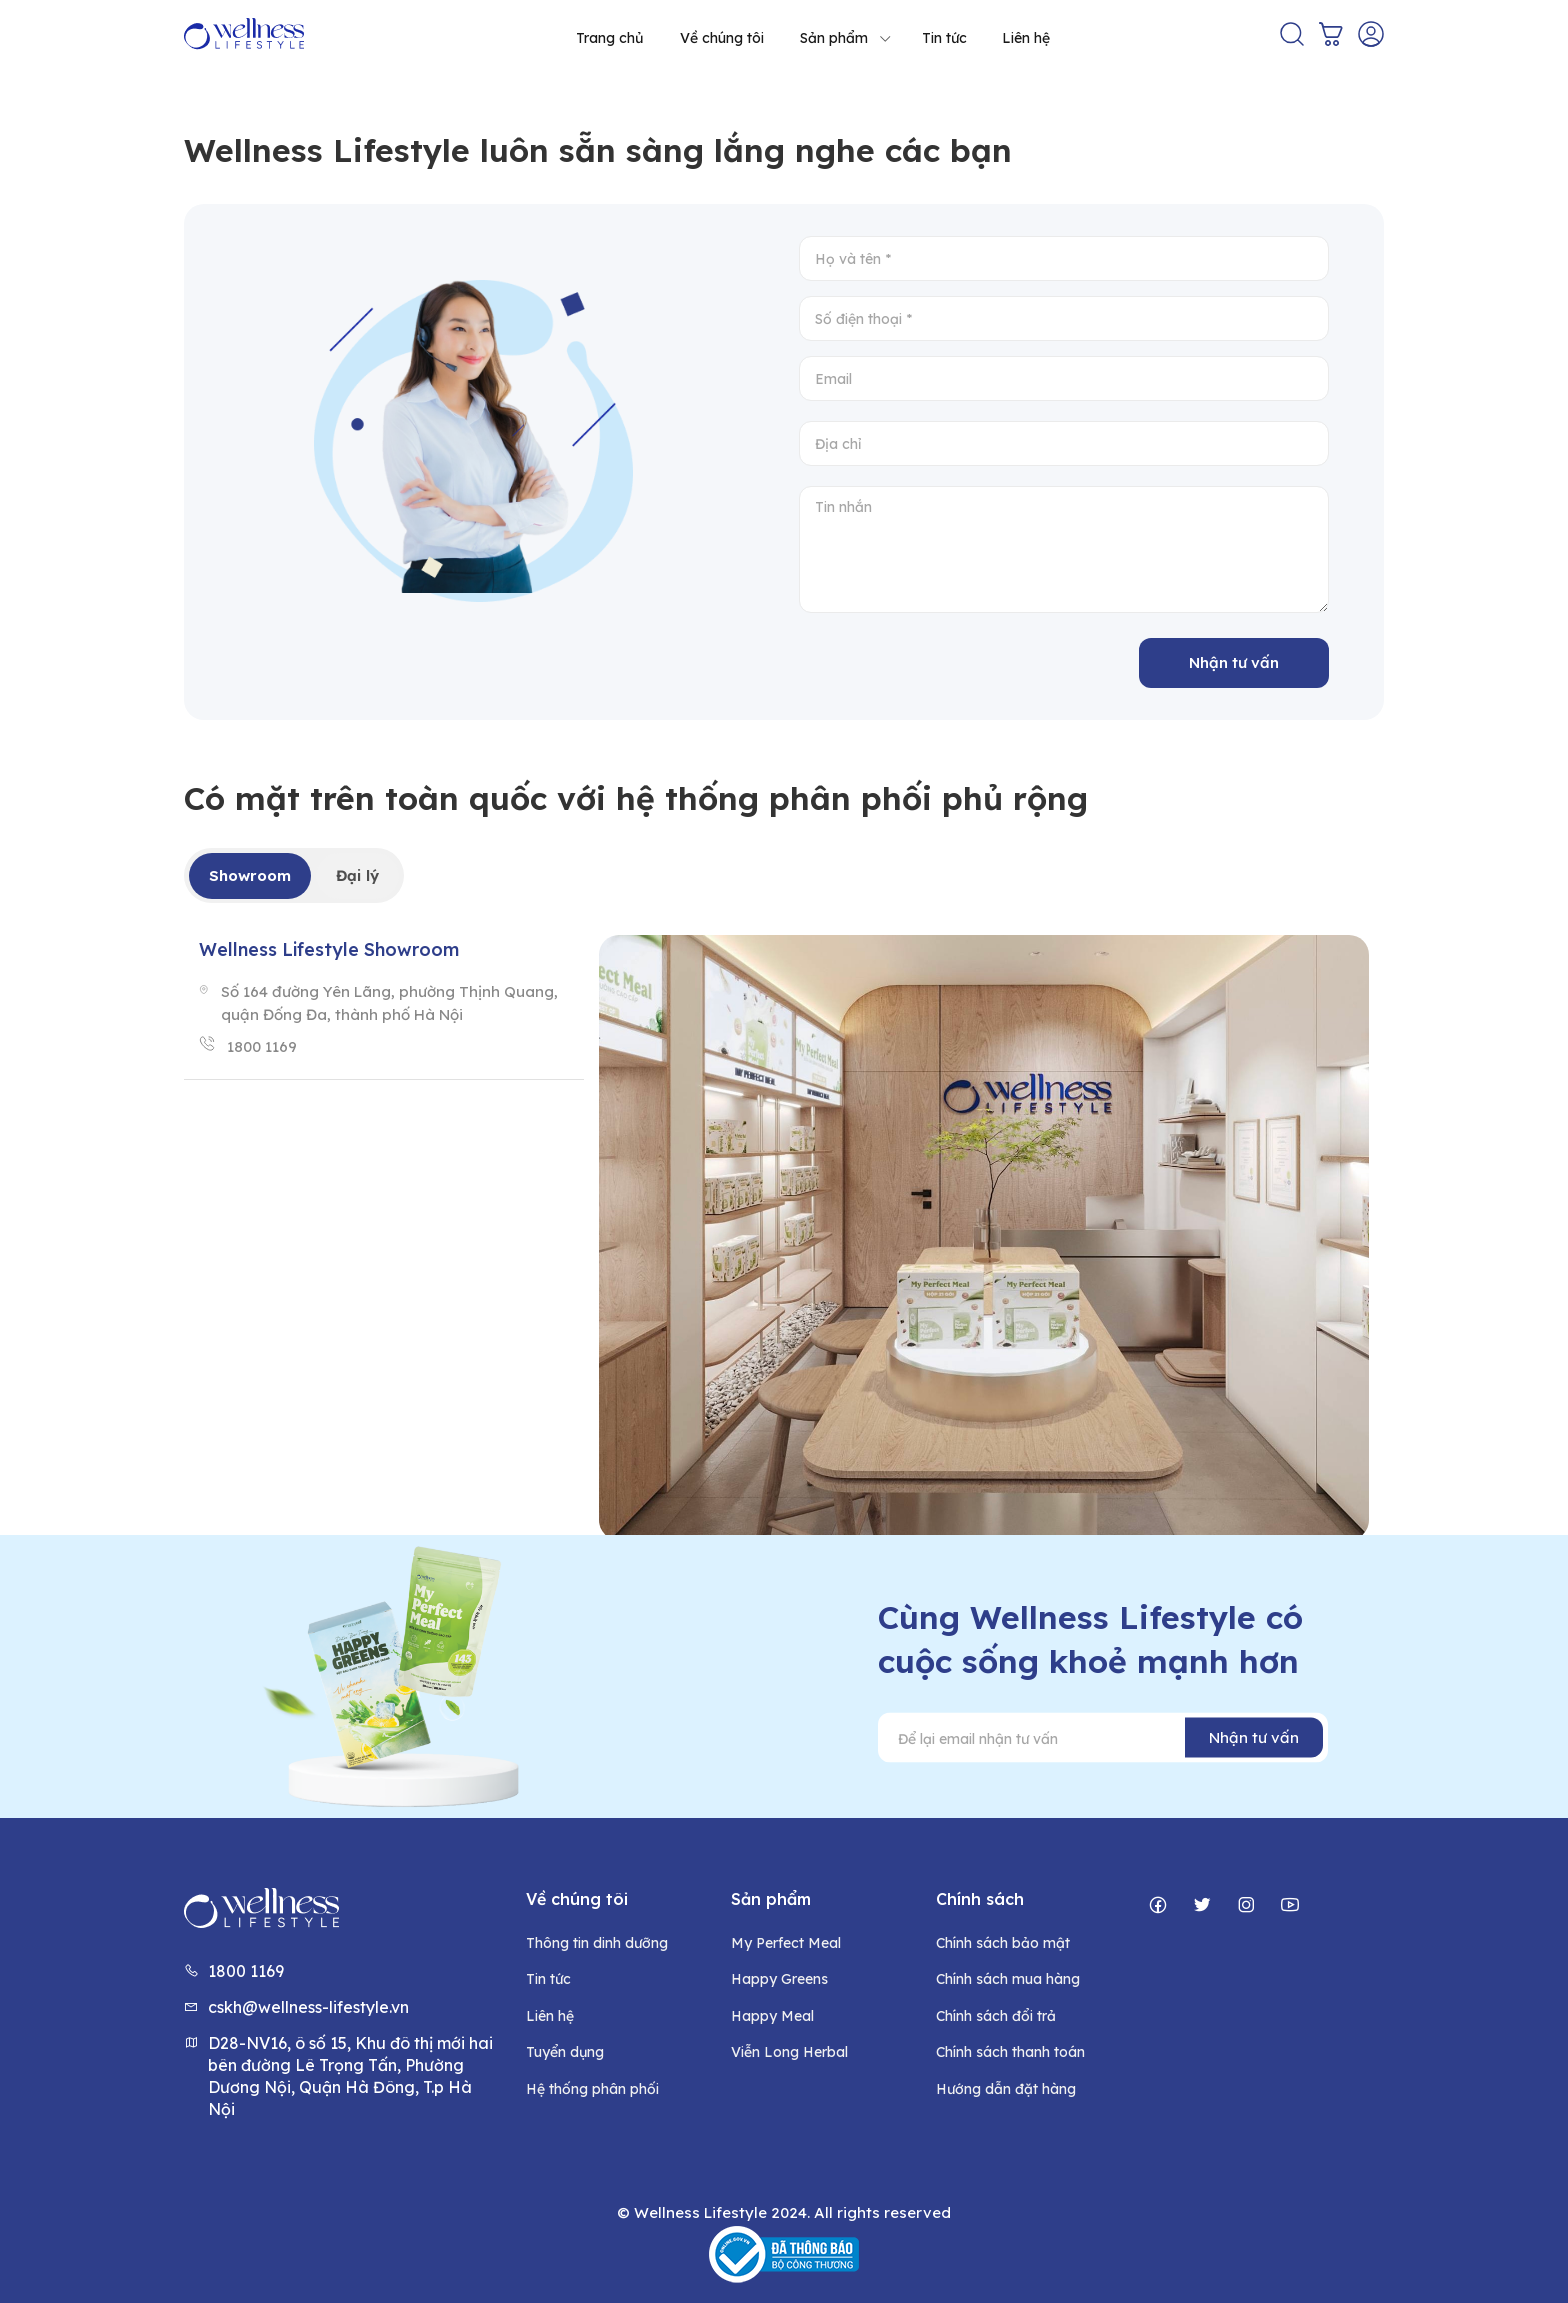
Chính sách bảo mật (1003, 1943)
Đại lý (357, 875)
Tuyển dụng (565, 2052)
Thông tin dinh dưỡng (597, 1943)
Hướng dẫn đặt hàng (1006, 2089)
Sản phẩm (846, 38)
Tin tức (944, 38)
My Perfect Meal (786, 1943)
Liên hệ (1026, 38)
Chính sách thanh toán (1010, 2052)
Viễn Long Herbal (789, 2052)
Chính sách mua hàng (1008, 1979)
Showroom (250, 875)
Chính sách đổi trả (996, 2016)
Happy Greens (779, 1979)
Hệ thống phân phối (592, 2089)
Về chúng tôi (722, 38)
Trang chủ (609, 38)
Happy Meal (772, 2016)
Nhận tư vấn (1234, 662)
